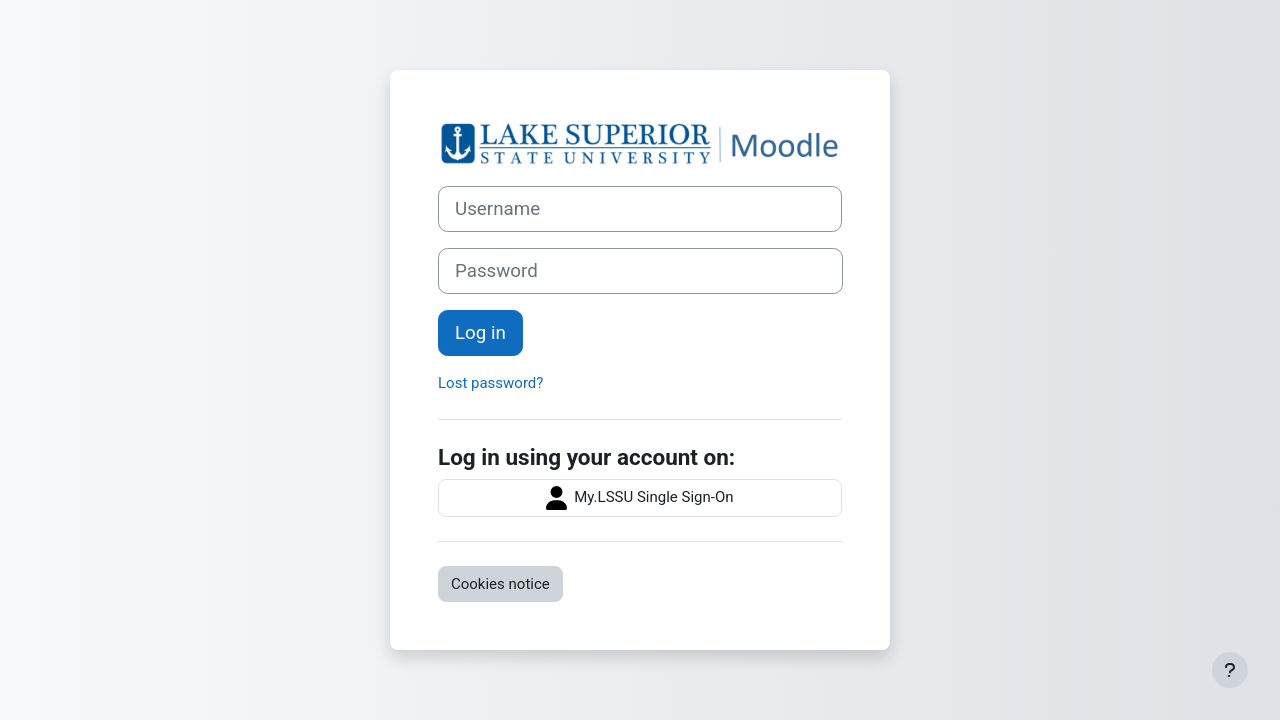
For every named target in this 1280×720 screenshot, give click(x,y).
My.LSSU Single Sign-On (639, 498)
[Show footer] (1230, 670)
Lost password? (490, 383)
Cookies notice (500, 584)
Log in (480, 333)
